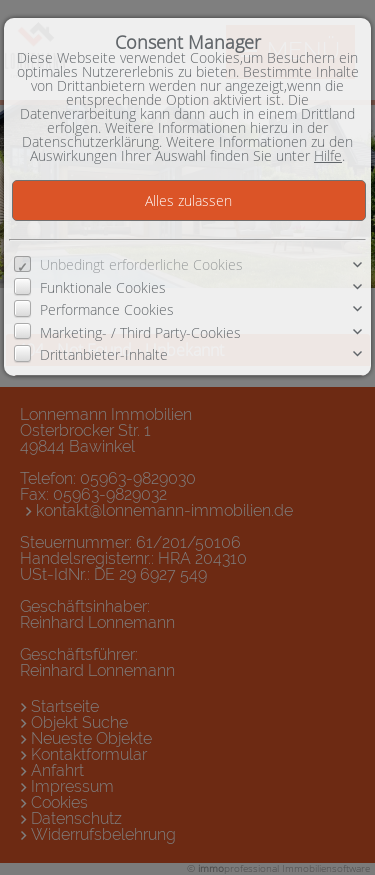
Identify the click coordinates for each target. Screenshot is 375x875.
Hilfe (328, 155)
